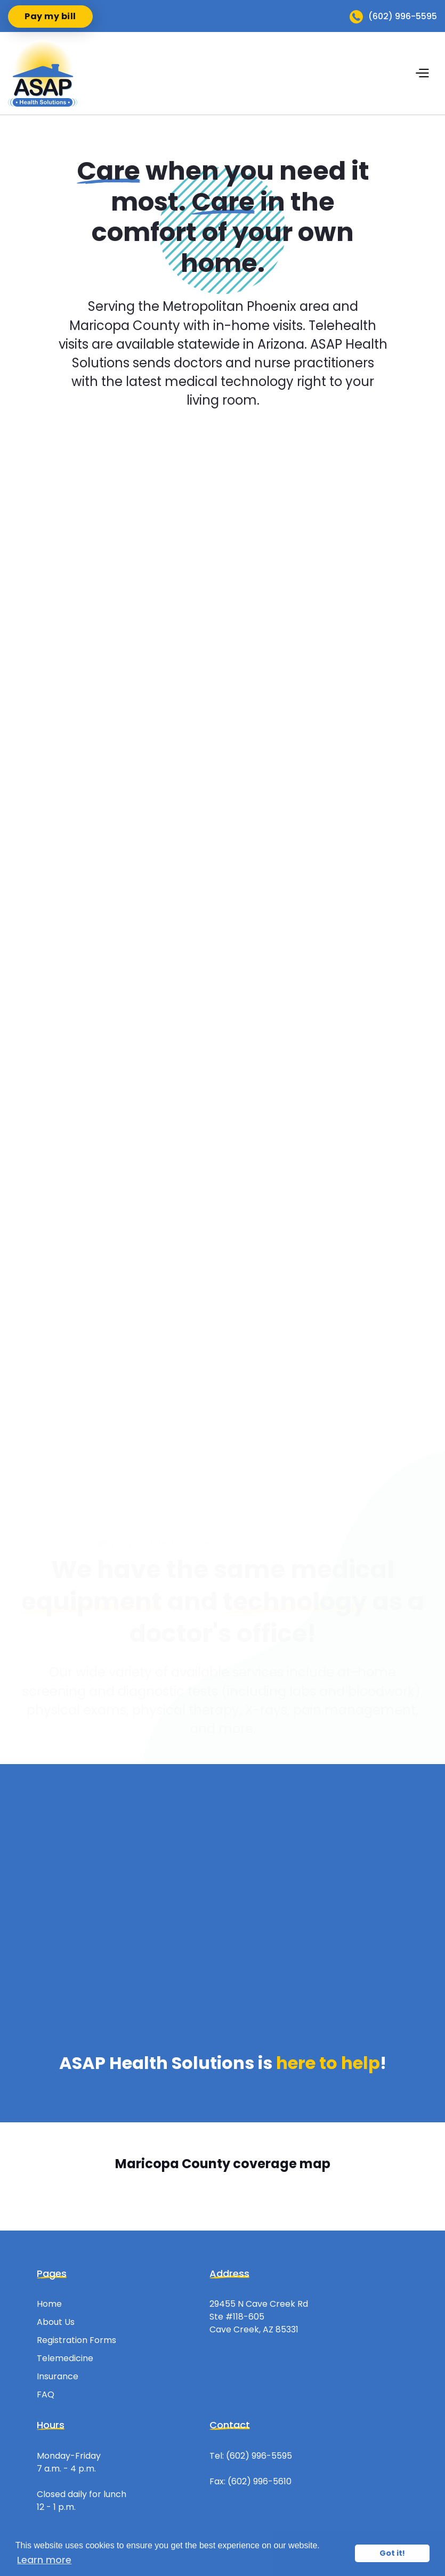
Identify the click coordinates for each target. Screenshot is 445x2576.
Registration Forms (76, 2340)
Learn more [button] (44, 2559)
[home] (42, 73)
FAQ (45, 2394)
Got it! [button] (392, 2553)
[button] (426, 72)
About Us (56, 2322)
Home (49, 2304)
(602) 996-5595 (259, 2456)
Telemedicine (65, 2358)
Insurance (57, 2376)
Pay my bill (50, 16)
